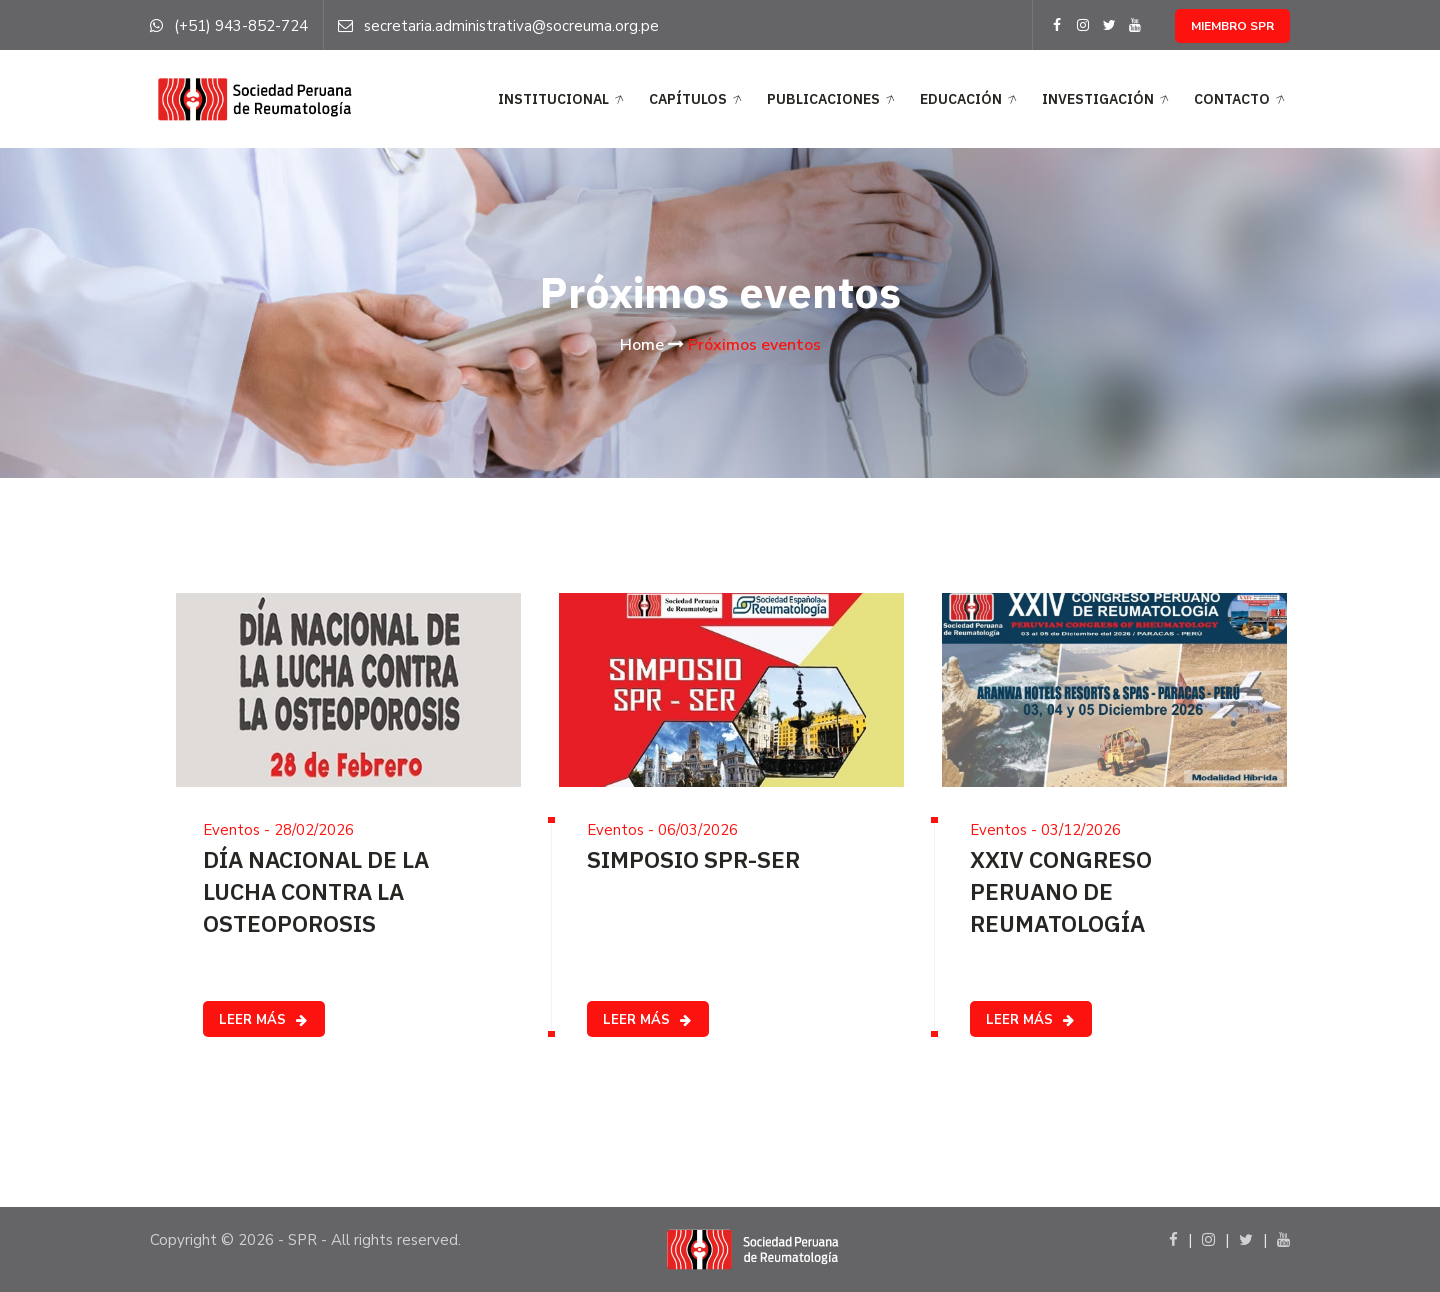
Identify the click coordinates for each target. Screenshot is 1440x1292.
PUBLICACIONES (833, 100)
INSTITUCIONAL (563, 100)
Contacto (1241, 100)
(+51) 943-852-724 (241, 26)
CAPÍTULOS (697, 100)
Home (642, 345)
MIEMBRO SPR (1232, 26)
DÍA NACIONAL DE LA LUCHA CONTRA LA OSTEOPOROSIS (316, 891)
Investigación (1107, 100)
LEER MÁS (264, 1020)
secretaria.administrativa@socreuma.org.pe (511, 26)
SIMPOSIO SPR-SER (693, 859)
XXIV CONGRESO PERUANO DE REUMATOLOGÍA (1061, 891)
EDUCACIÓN (970, 100)
